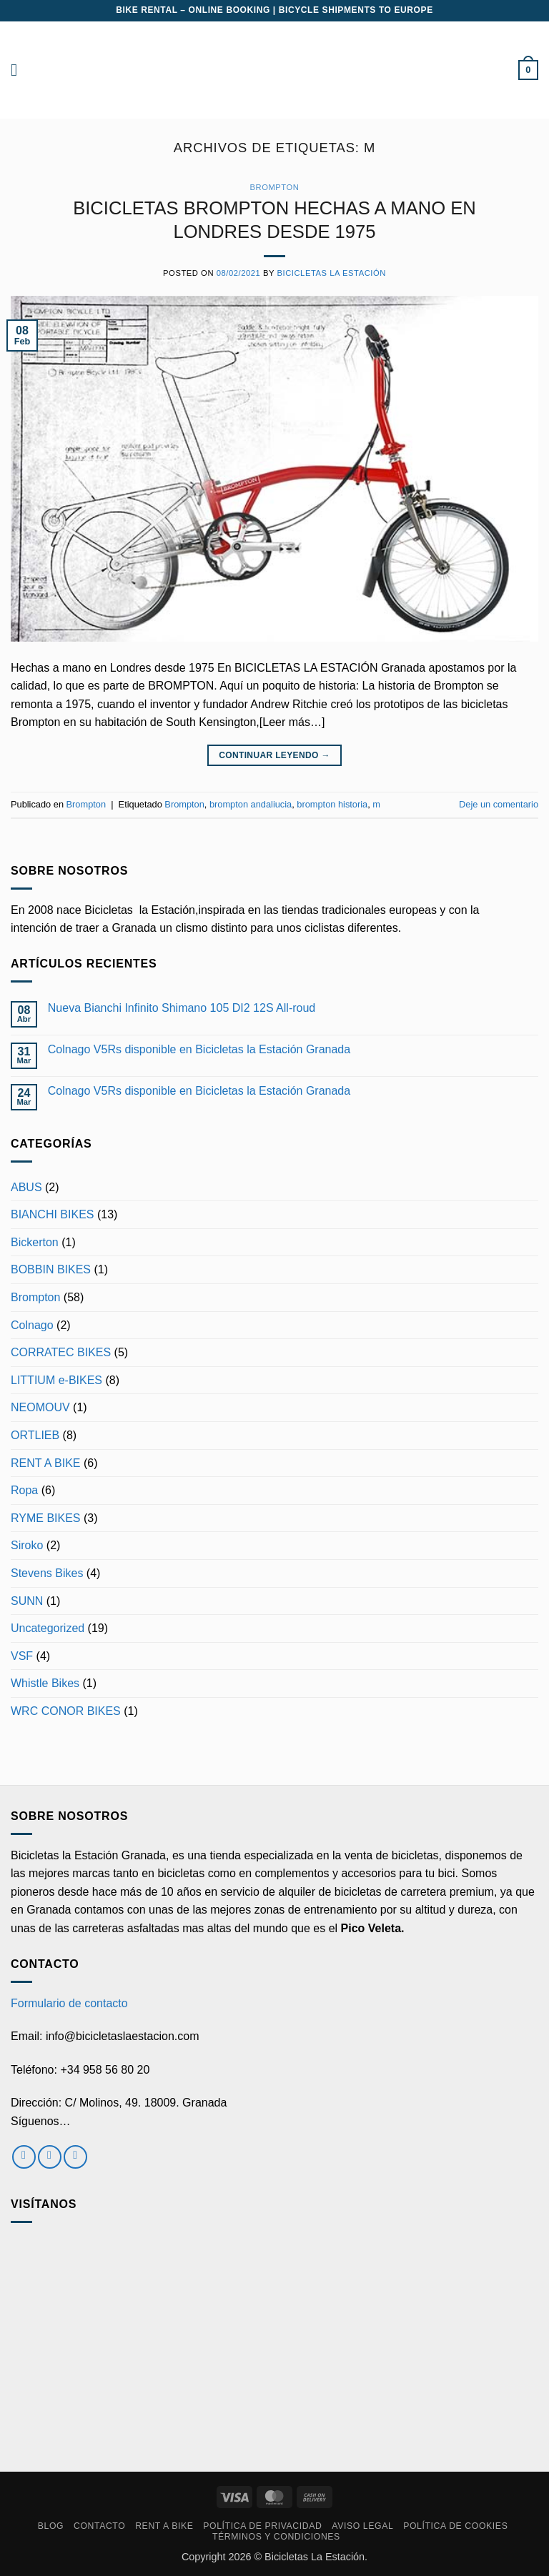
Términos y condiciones (276, 2537)
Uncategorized (47, 1628)
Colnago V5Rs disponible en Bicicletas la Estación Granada (199, 1049)
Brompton (275, 187)
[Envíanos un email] (75, 2157)
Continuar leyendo (274, 755)
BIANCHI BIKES (52, 1214)
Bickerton (35, 1242)
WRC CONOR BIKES (66, 1711)
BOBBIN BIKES (51, 1269)
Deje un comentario (498, 804)
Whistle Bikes (45, 1683)
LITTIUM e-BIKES (56, 1380)
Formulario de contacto (69, 2003)
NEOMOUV (40, 1407)
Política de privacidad (262, 2526)
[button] (19, 69)
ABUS (26, 1187)
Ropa (24, 1490)
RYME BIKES (46, 1518)
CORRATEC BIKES (61, 1352)
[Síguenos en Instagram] (49, 2157)
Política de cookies (455, 2526)
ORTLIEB (35, 1435)
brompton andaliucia (250, 804)
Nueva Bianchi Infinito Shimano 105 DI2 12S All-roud (181, 1008)
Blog (51, 2526)
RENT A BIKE (46, 1463)
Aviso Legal (362, 2526)
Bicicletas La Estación (331, 273)
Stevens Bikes (47, 1573)
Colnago (32, 1325)
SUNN (27, 1601)
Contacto (99, 2526)
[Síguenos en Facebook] (24, 2157)
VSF (22, 1656)
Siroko (27, 1545)
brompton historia (332, 804)
